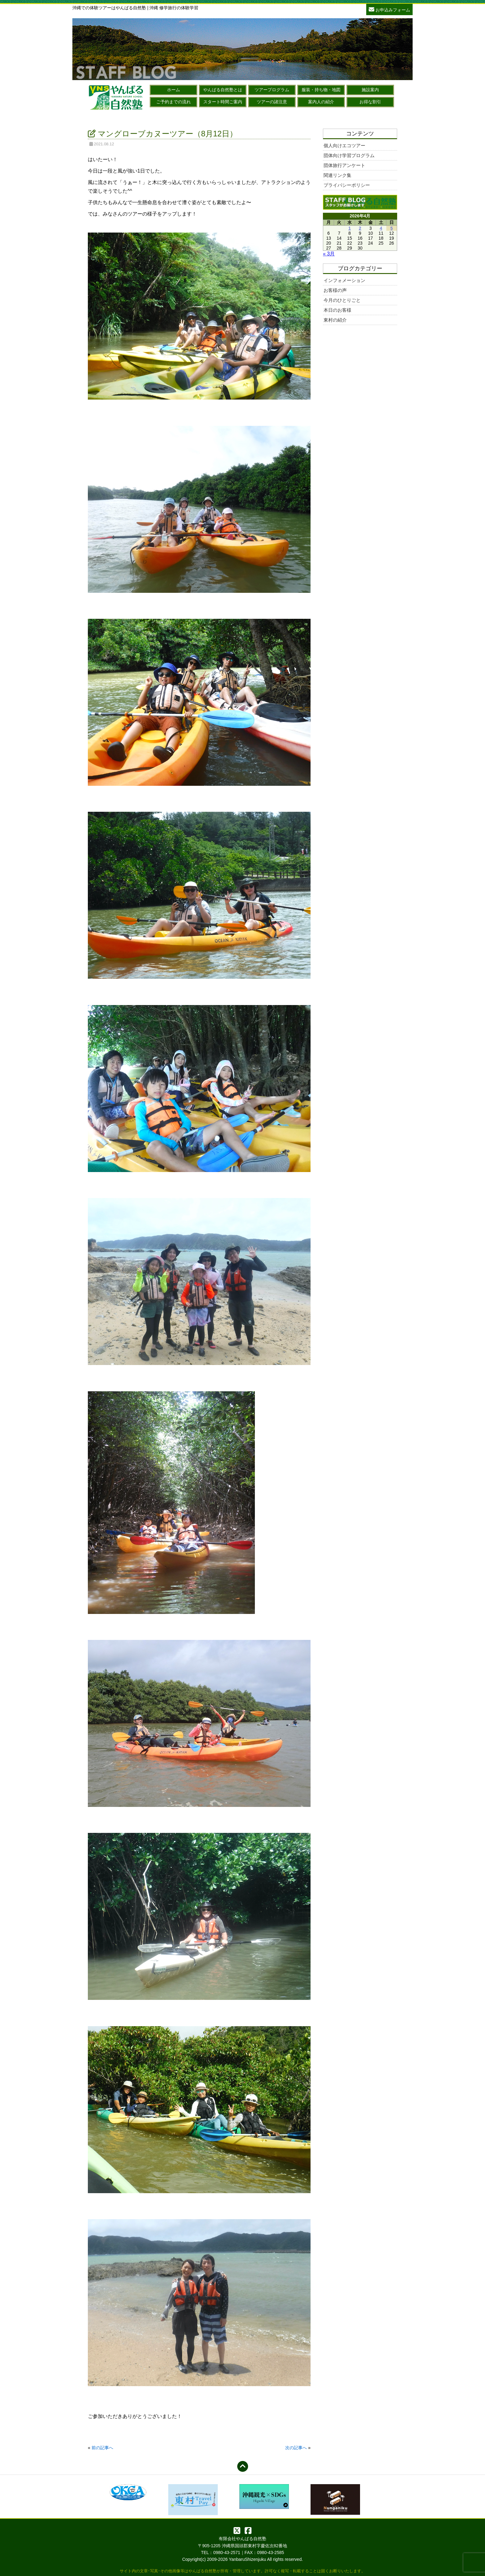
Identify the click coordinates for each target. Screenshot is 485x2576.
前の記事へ (102, 2447)
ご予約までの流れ (173, 101)
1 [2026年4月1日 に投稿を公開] (349, 228)
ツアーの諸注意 (272, 101)
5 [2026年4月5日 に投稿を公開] (391, 228)
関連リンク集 (337, 175)
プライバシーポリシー (347, 185)
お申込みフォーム (389, 9)
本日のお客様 (337, 310)
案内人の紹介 (321, 101)
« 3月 (329, 253)
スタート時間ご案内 (222, 101)
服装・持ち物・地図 (321, 89)
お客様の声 (335, 290)
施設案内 (370, 89)
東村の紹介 (335, 320)
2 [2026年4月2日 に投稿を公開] (360, 228)
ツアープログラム (272, 89)
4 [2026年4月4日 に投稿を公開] (381, 228)
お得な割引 (370, 101)
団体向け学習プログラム (349, 155)
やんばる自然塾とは (222, 89)
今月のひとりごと (342, 300)
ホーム (173, 89)
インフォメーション (344, 280)
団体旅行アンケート (344, 165)
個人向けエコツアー (344, 145)
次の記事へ (296, 2447)
